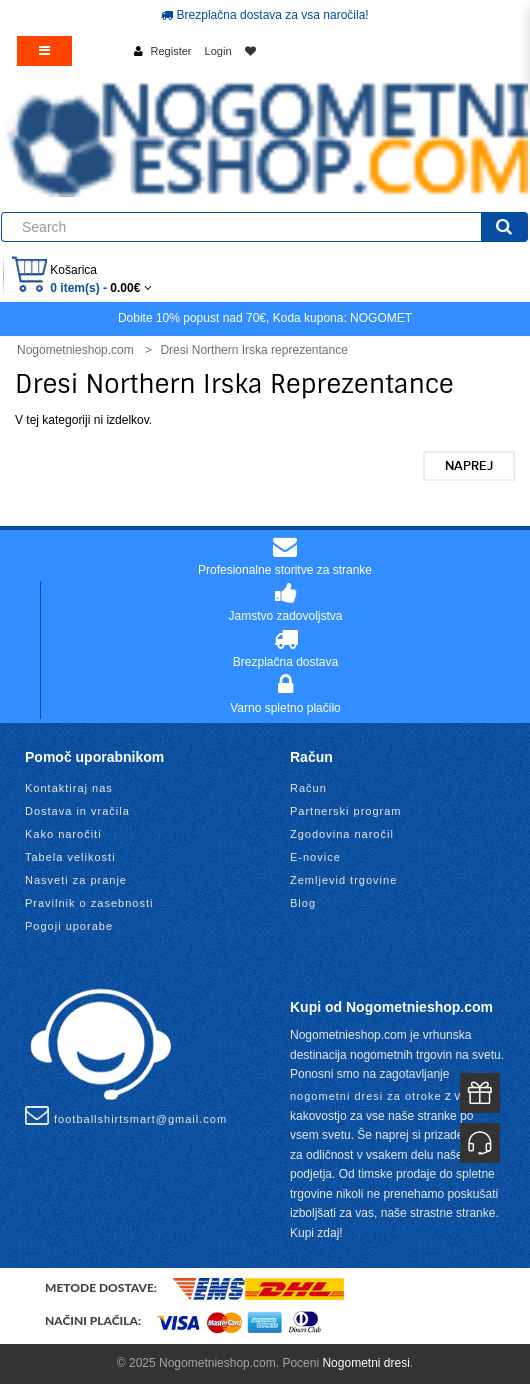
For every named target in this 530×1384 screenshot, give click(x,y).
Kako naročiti (63, 834)
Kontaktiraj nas (69, 788)
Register (171, 51)
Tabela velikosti (70, 857)
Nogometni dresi (365, 1363)
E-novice (315, 857)
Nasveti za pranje (76, 880)
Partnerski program (346, 811)
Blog (303, 903)
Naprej (469, 466)
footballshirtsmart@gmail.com (126, 1115)
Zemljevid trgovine (343, 880)
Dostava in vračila (77, 811)
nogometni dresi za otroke (366, 1096)
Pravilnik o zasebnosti (89, 903)
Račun (308, 788)
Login (218, 51)
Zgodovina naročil (342, 834)
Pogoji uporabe (69, 926)
